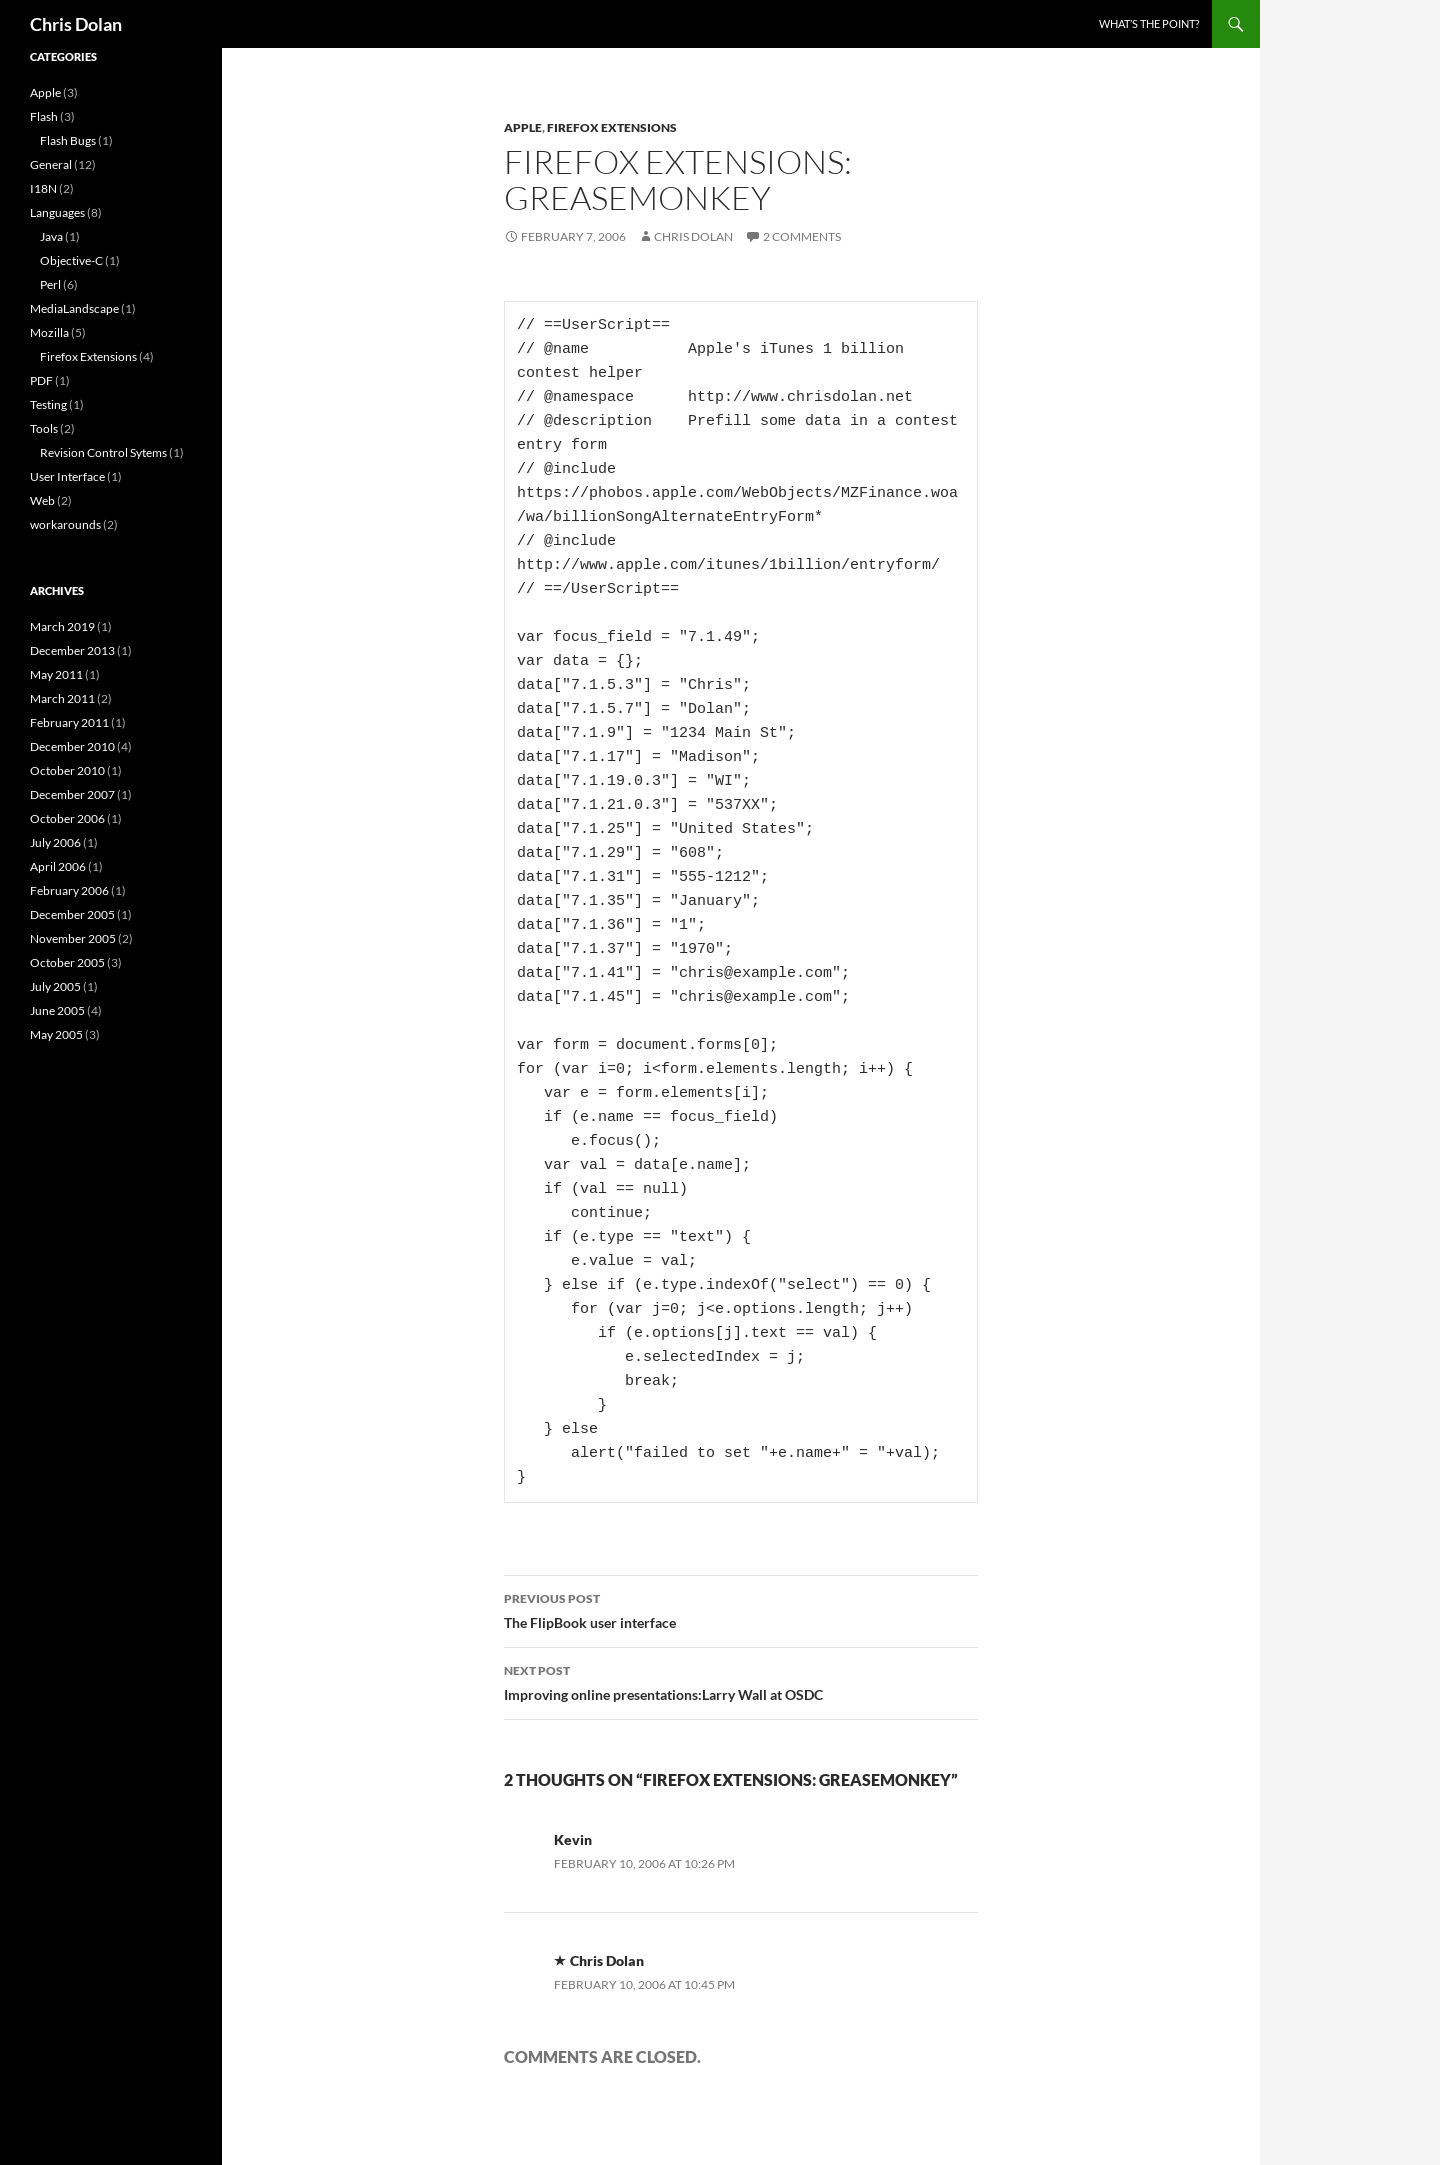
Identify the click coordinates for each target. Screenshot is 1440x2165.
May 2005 (56, 1034)
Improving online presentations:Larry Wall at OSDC (741, 1681)
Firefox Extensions (612, 127)
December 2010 (72, 746)
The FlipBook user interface (741, 1609)
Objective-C (71, 260)
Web (42, 500)
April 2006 (58, 866)
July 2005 (55, 986)
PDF (41, 380)
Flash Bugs (68, 140)
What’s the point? (1149, 23)
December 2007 (72, 794)
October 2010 (67, 770)
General (51, 164)
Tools (44, 428)
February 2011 (69, 722)
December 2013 (72, 650)
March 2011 (62, 698)
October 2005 (67, 962)
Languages (57, 212)
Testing (48, 404)
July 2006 (55, 842)
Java (51, 236)
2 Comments (802, 236)
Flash (44, 116)
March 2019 (62, 626)
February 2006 (69, 890)
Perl (50, 284)
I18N (43, 188)
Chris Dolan (76, 24)
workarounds (65, 524)
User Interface (67, 476)
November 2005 (73, 938)
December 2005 (72, 914)
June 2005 (57, 1010)
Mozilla (49, 332)
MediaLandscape (74, 308)
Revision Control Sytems (103, 452)
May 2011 (56, 674)
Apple (523, 127)
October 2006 (67, 818)
